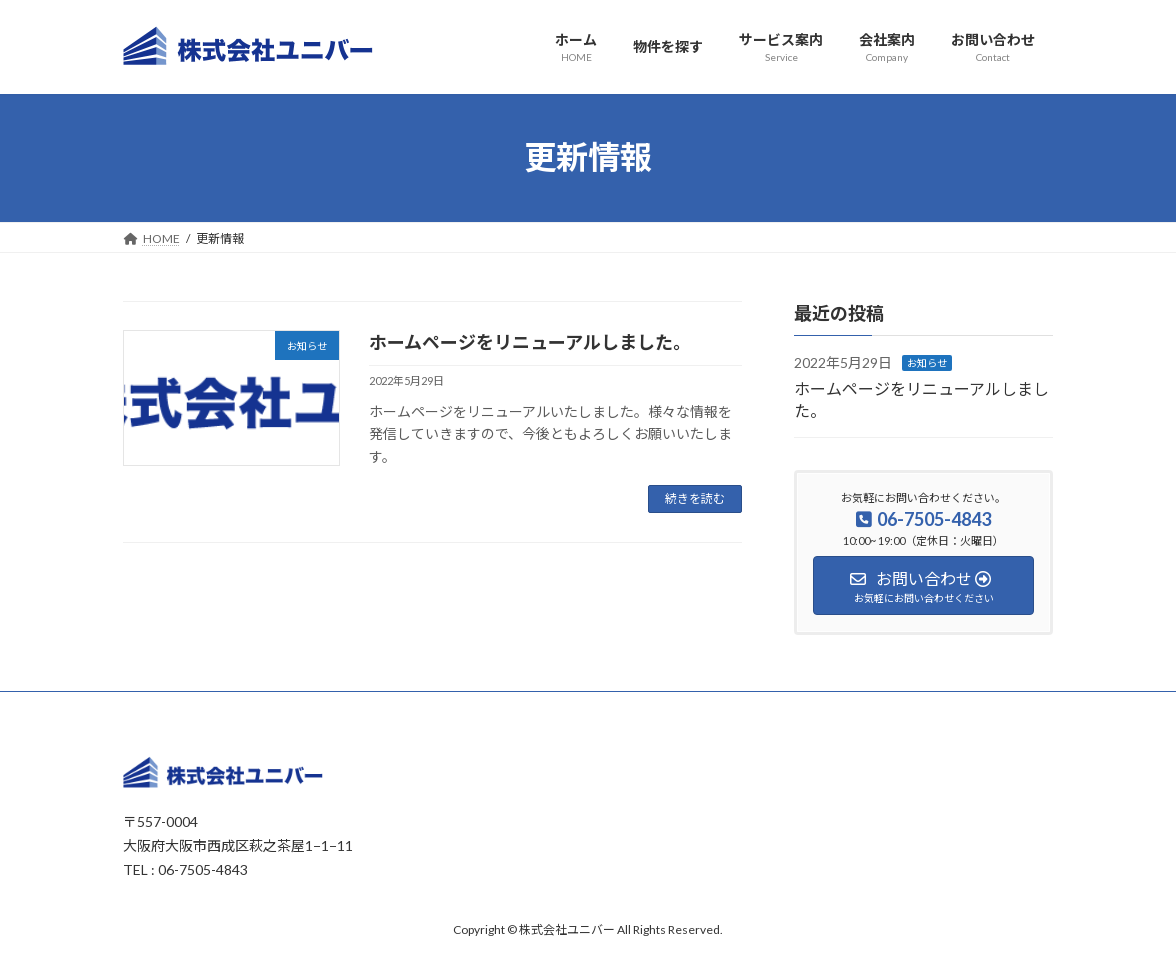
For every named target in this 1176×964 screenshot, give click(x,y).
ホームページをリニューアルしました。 (530, 342)
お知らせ (927, 363)
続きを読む (695, 498)
